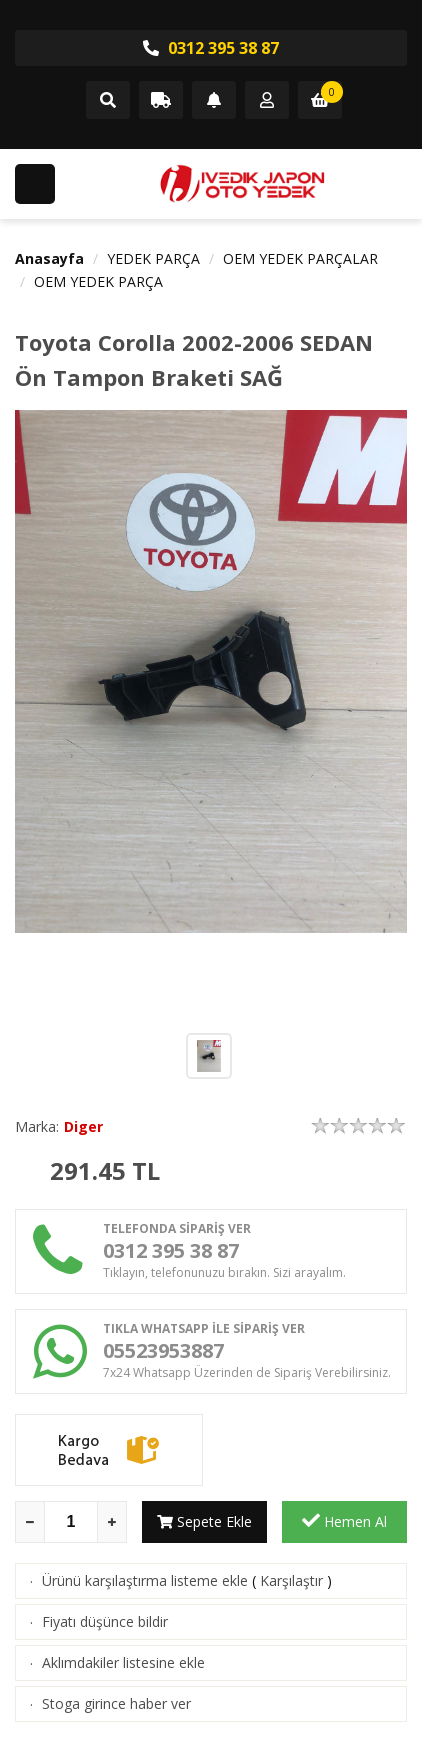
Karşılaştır (291, 1580)
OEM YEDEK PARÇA (98, 281)
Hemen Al (344, 1521)
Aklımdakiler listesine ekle (123, 1662)
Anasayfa (49, 258)
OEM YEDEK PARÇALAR (300, 258)
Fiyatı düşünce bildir (105, 1621)
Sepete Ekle (204, 1521)
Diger (83, 1126)
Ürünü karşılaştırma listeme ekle (145, 1580)
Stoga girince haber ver (116, 1703)
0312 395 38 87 (211, 48)
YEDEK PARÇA (153, 258)
